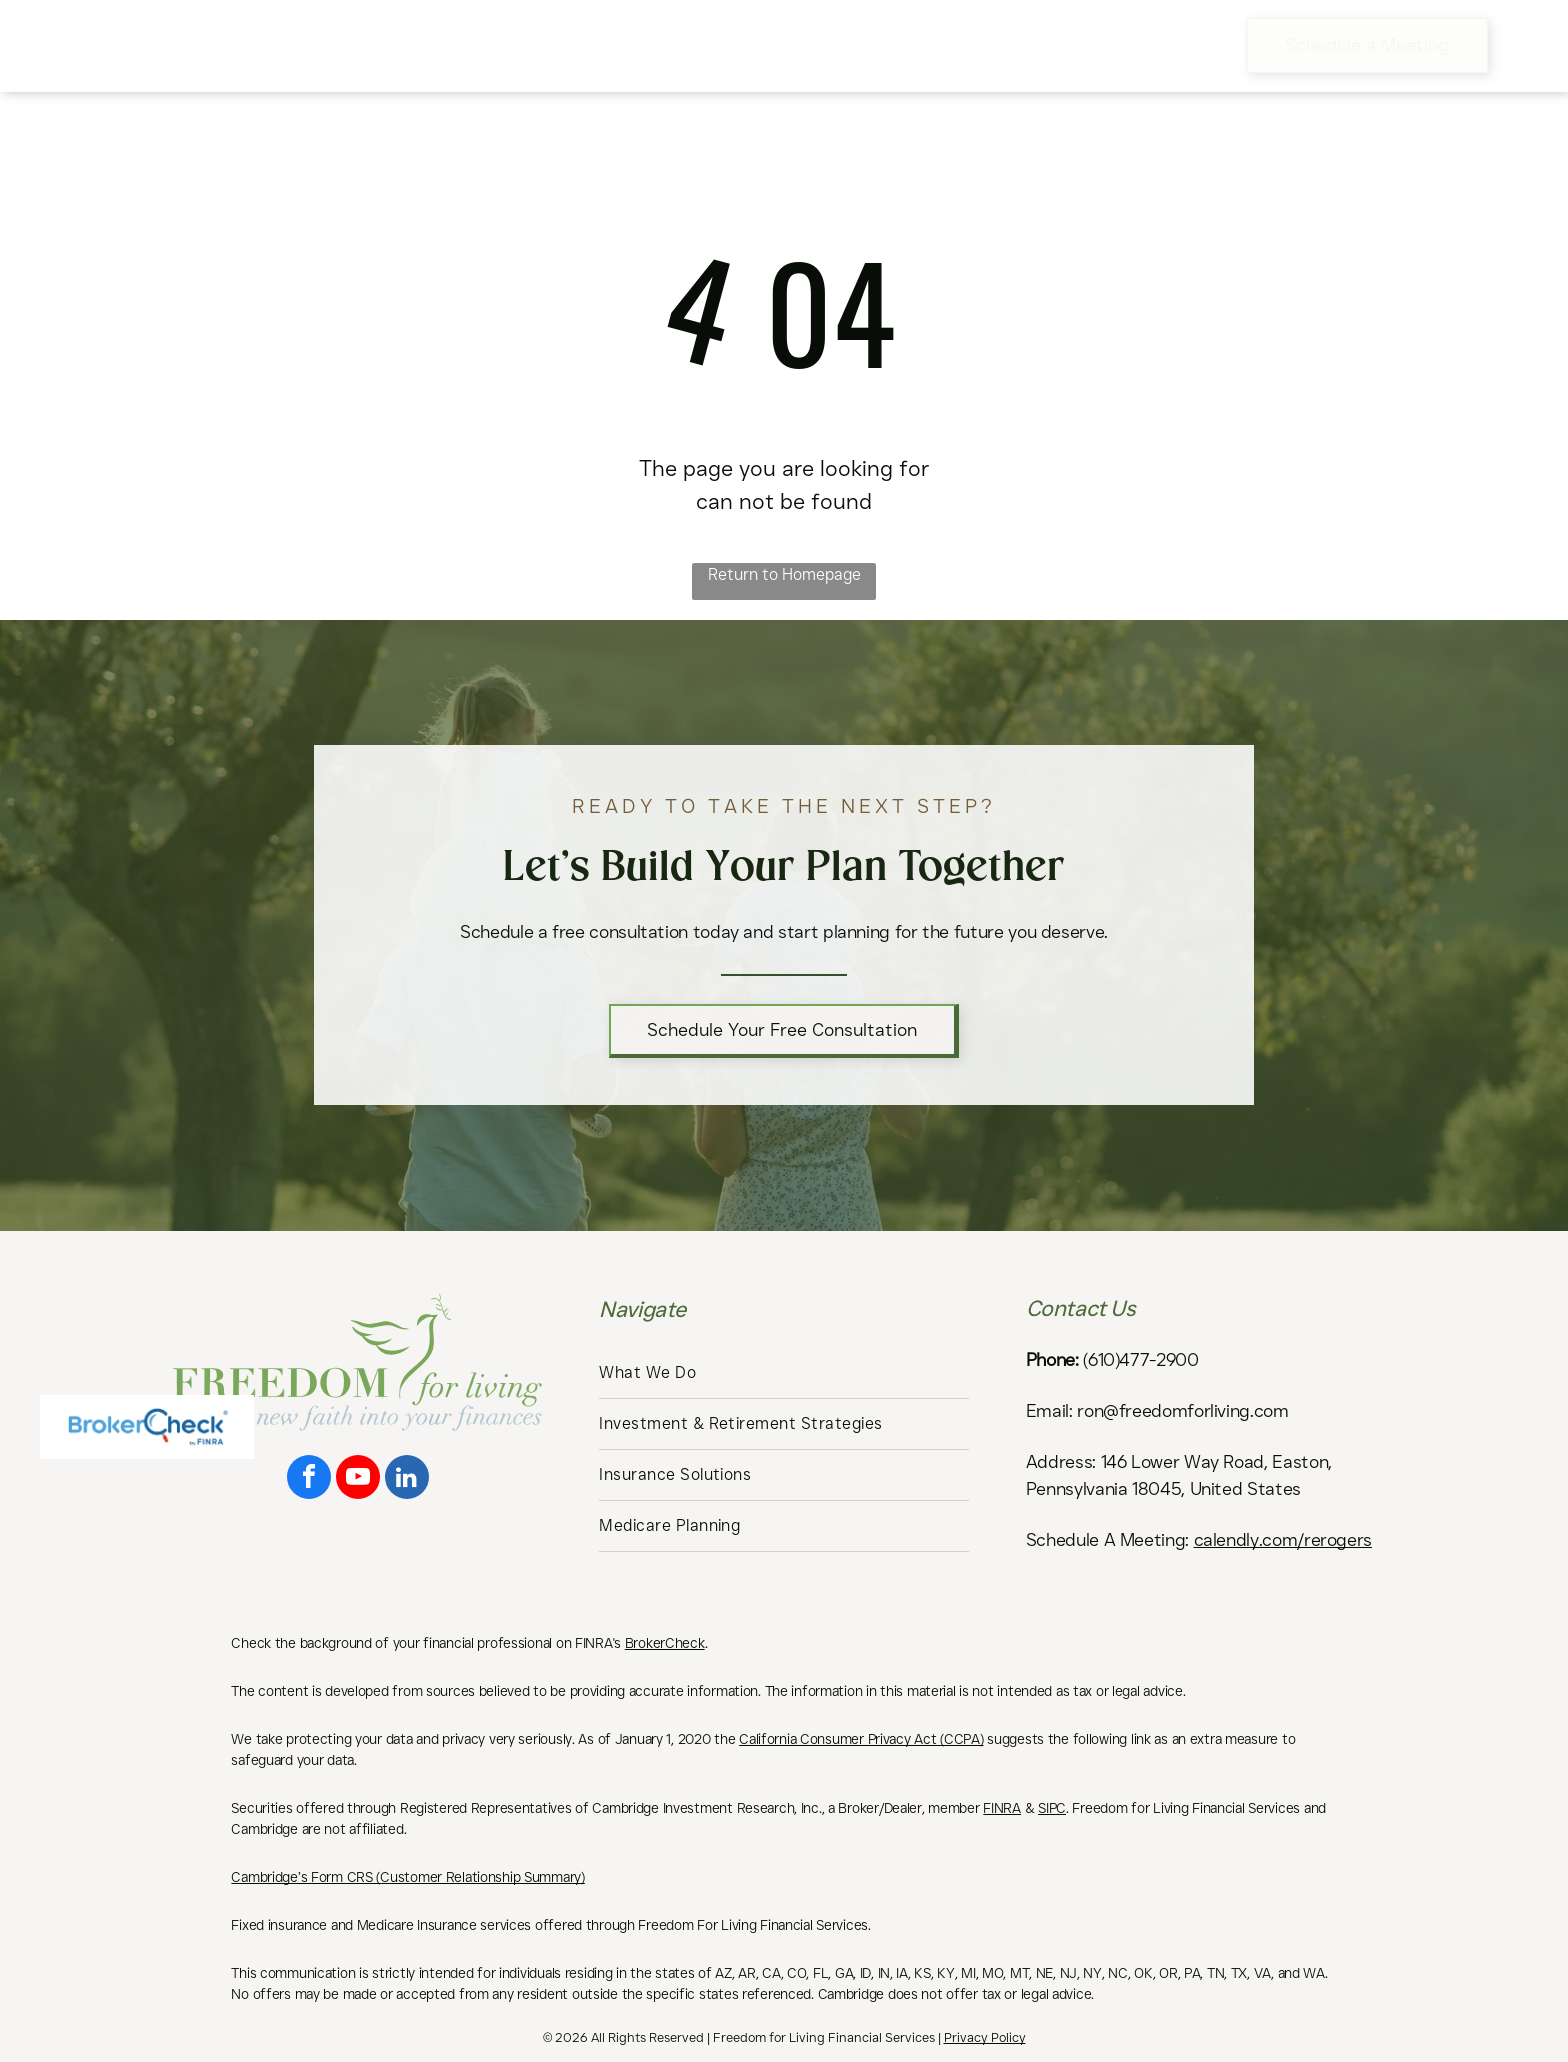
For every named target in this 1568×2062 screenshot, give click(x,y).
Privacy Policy (985, 2037)
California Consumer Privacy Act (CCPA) (861, 1739)
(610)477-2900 (1140, 1360)
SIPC (1052, 1808)
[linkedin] (407, 1479)
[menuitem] (457, 45)
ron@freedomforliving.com (1182, 1411)
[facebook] (309, 1479)
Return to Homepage (784, 574)
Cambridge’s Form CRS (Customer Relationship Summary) (407, 1877)
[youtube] (358, 1479)
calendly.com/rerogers (1283, 1540)
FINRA (1002, 1808)
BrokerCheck (665, 1643)
